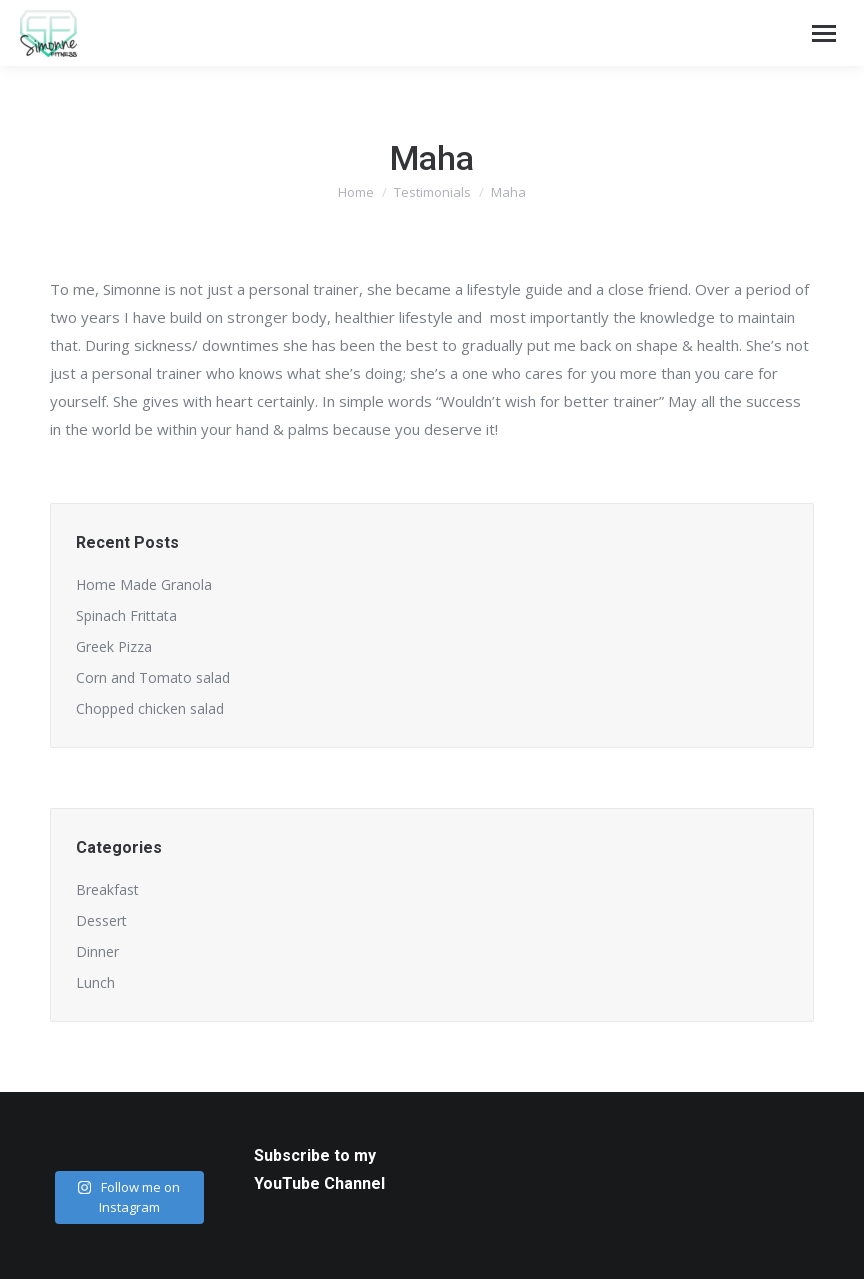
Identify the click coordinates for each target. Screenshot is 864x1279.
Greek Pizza (114, 646)
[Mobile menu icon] (824, 33)
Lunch (95, 982)
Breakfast (107, 889)
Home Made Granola (144, 584)
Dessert (101, 920)
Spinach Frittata (126, 615)
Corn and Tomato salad (153, 677)
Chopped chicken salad (150, 708)
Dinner (97, 951)
